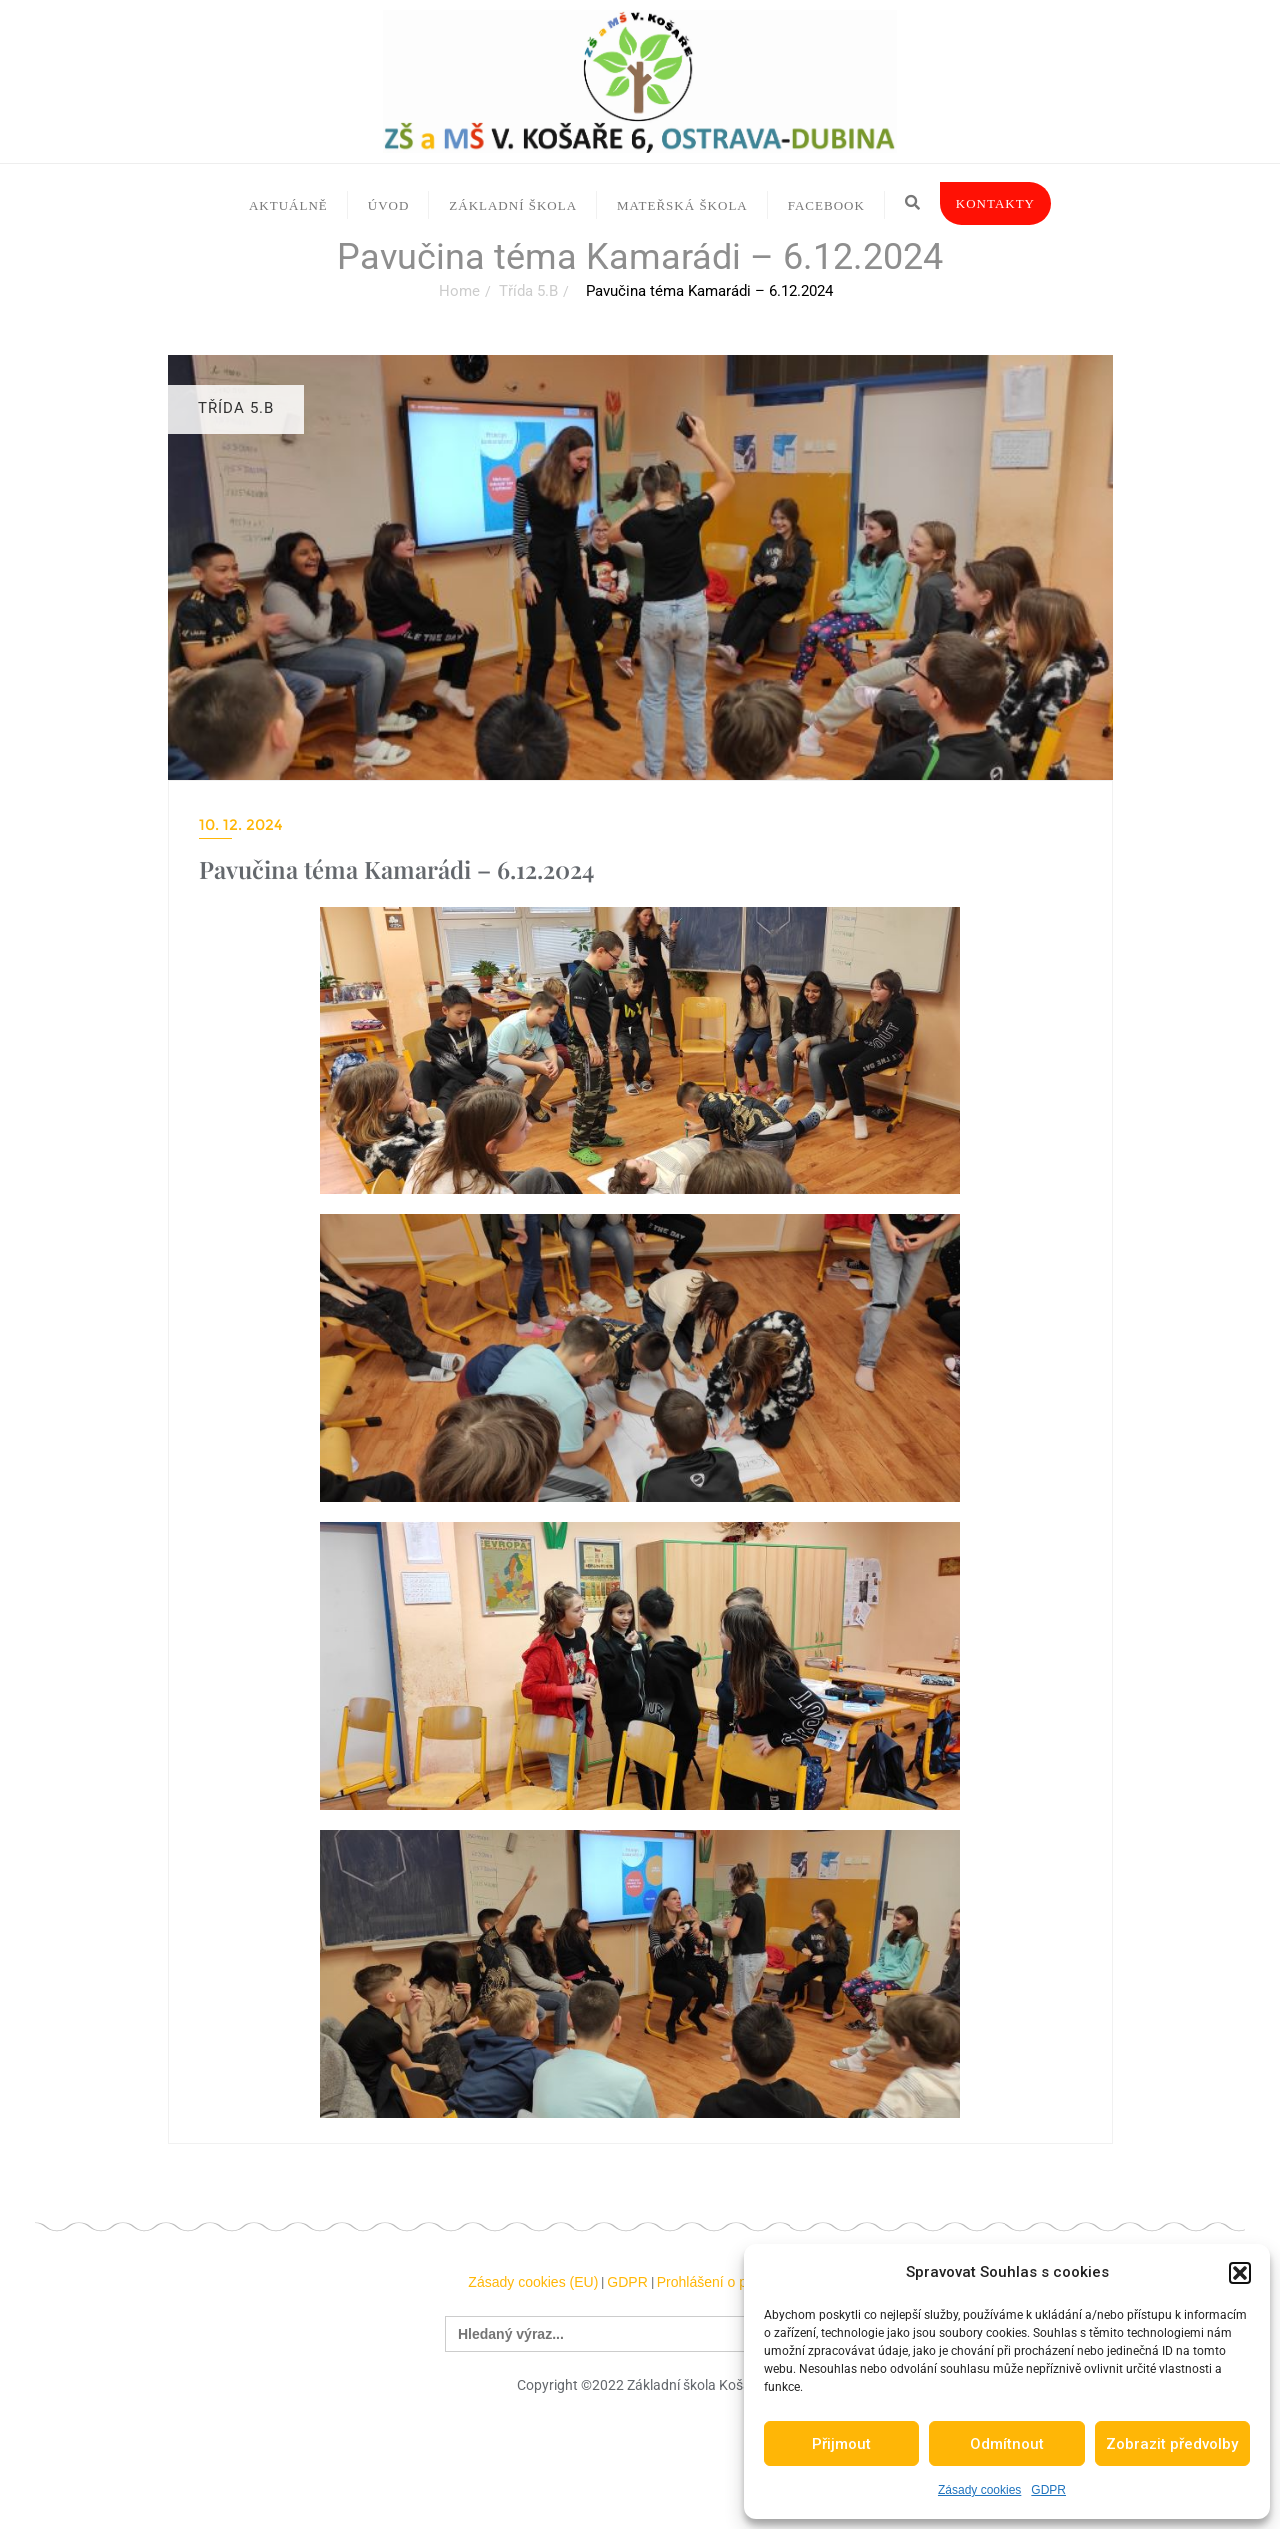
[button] (1240, 2273)
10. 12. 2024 (241, 824)
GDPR (1048, 2490)
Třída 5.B (528, 291)
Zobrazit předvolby (1172, 2444)
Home (459, 291)
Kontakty (995, 203)
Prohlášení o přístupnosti (734, 2282)
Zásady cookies (979, 2490)
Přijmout (841, 2444)
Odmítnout (1007, 2444)
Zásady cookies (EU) (533, 2282)
